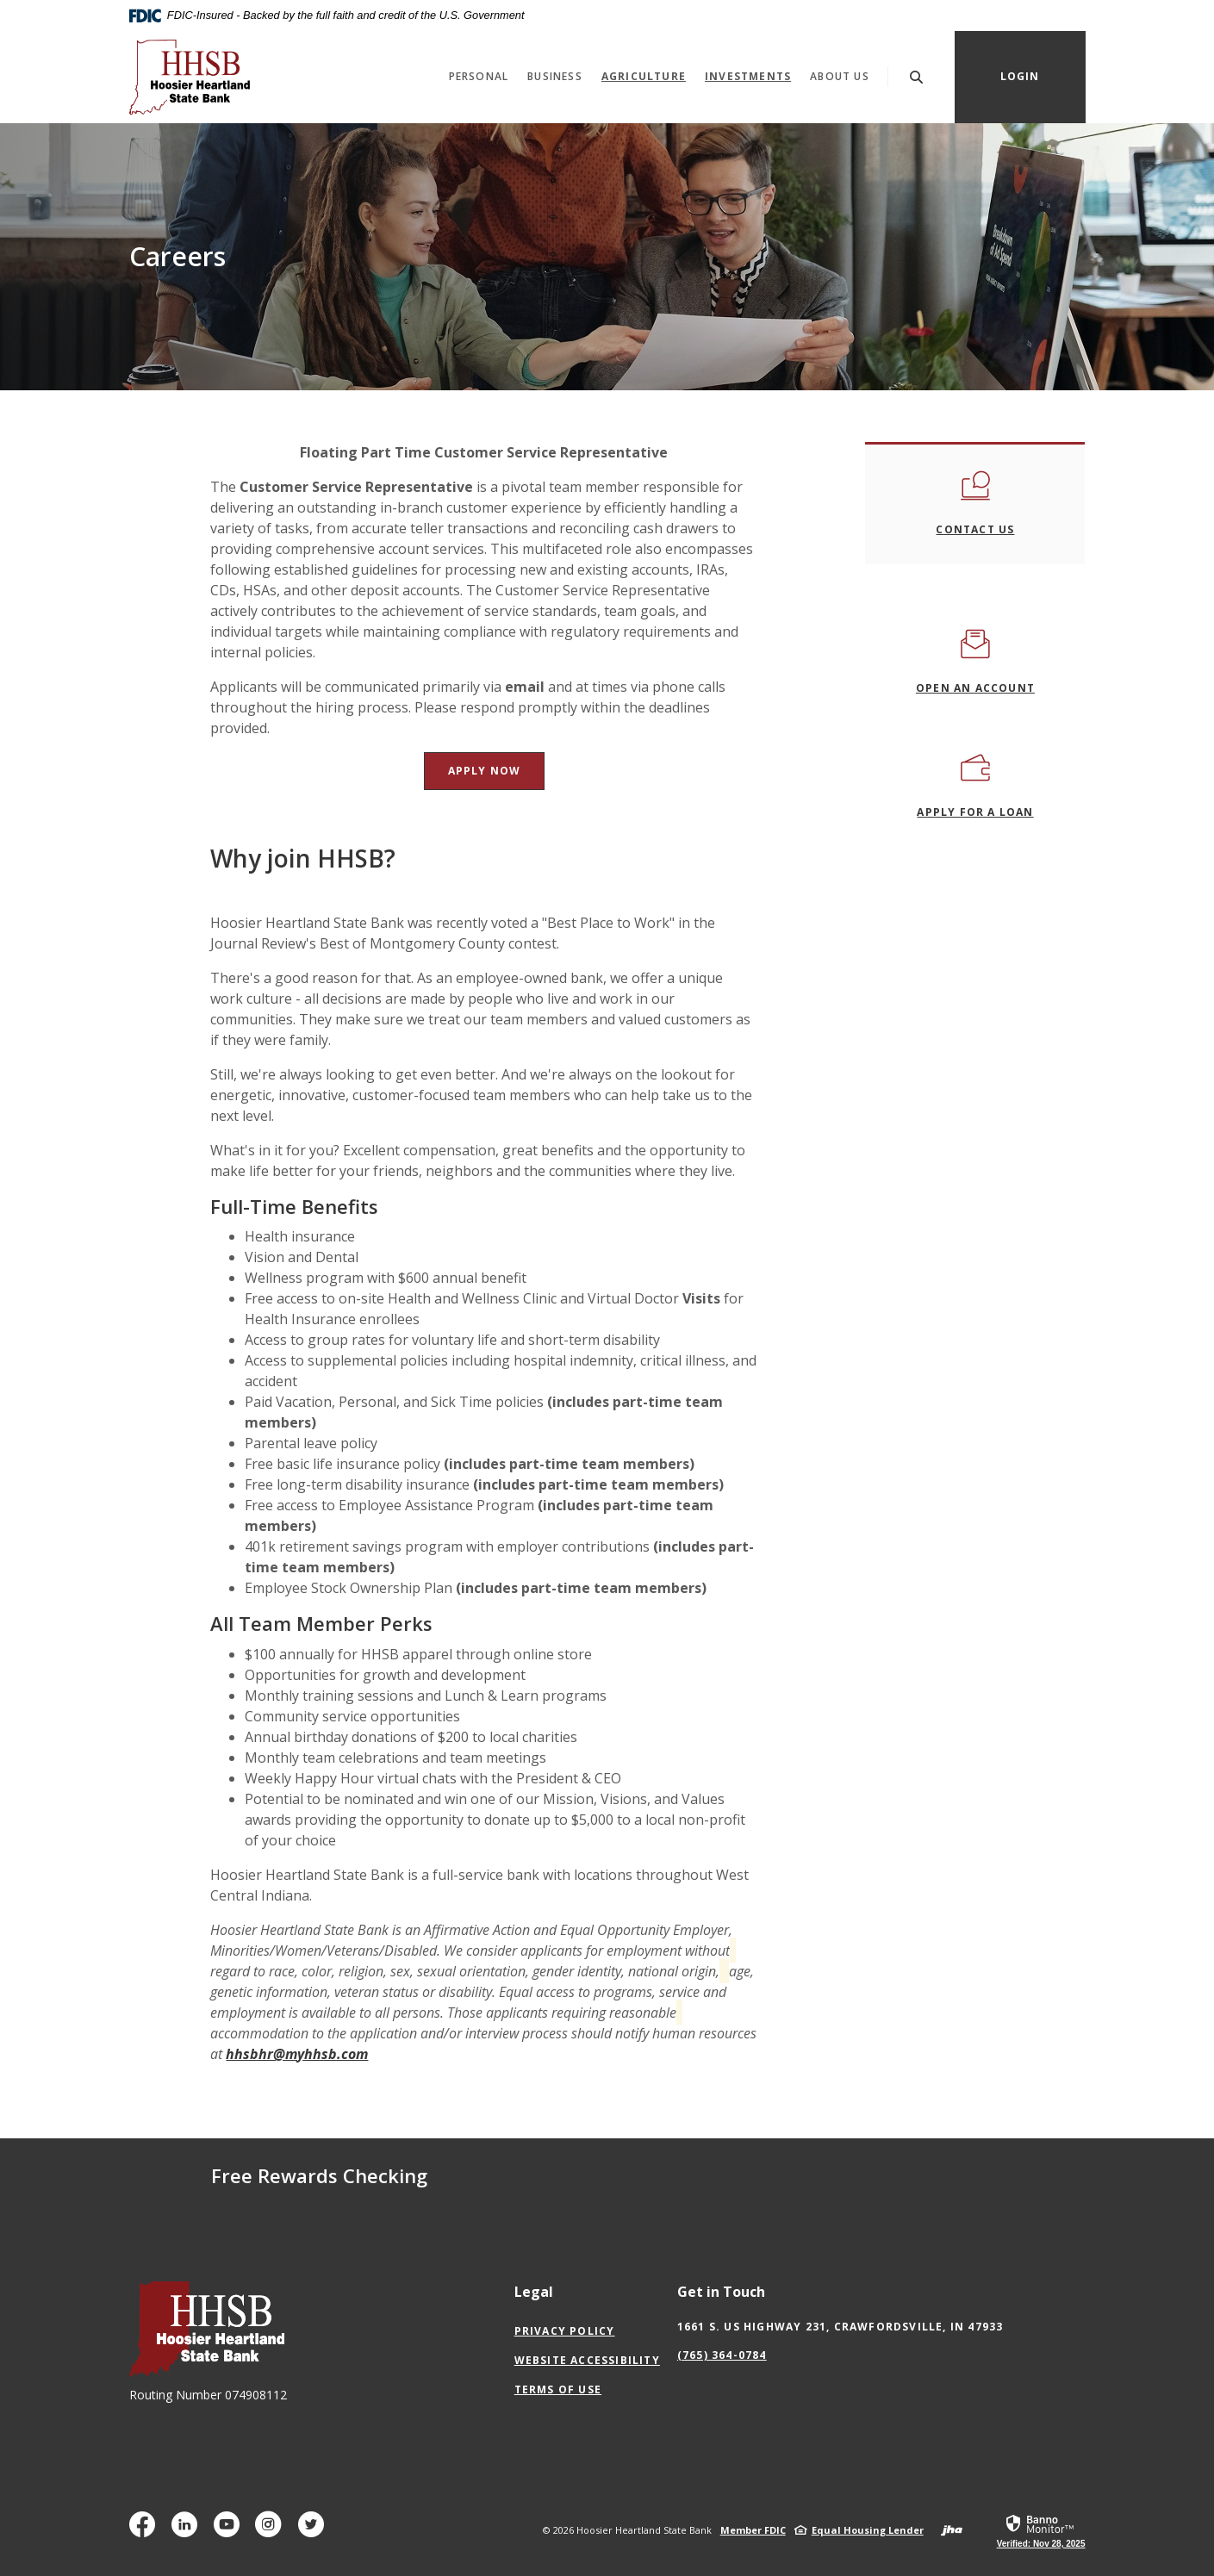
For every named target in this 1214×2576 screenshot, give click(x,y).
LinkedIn (188, 2530)
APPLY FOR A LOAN (975, 812)
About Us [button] (839, 76)
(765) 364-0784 (722, 2355)
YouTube (230, 2530)
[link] (1041, 2530)
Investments (752, 76)
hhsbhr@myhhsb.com (297, 2053)
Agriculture (643, 76)
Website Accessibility (587, 2360)
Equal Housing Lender (868, 2529)
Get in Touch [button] (721, 2291)
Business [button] (554, 76)
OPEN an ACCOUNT (975, 688)
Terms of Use (557, 2389)
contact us (975, 529)
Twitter (314, 2530)
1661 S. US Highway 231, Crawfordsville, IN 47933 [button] (840, 2326)
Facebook (146, 2530)
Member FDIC (753, 2529)
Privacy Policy (564, 2331)
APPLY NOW (496, 770)
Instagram (272, 2530)
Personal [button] (479, 76)
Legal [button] (533, 2291)
